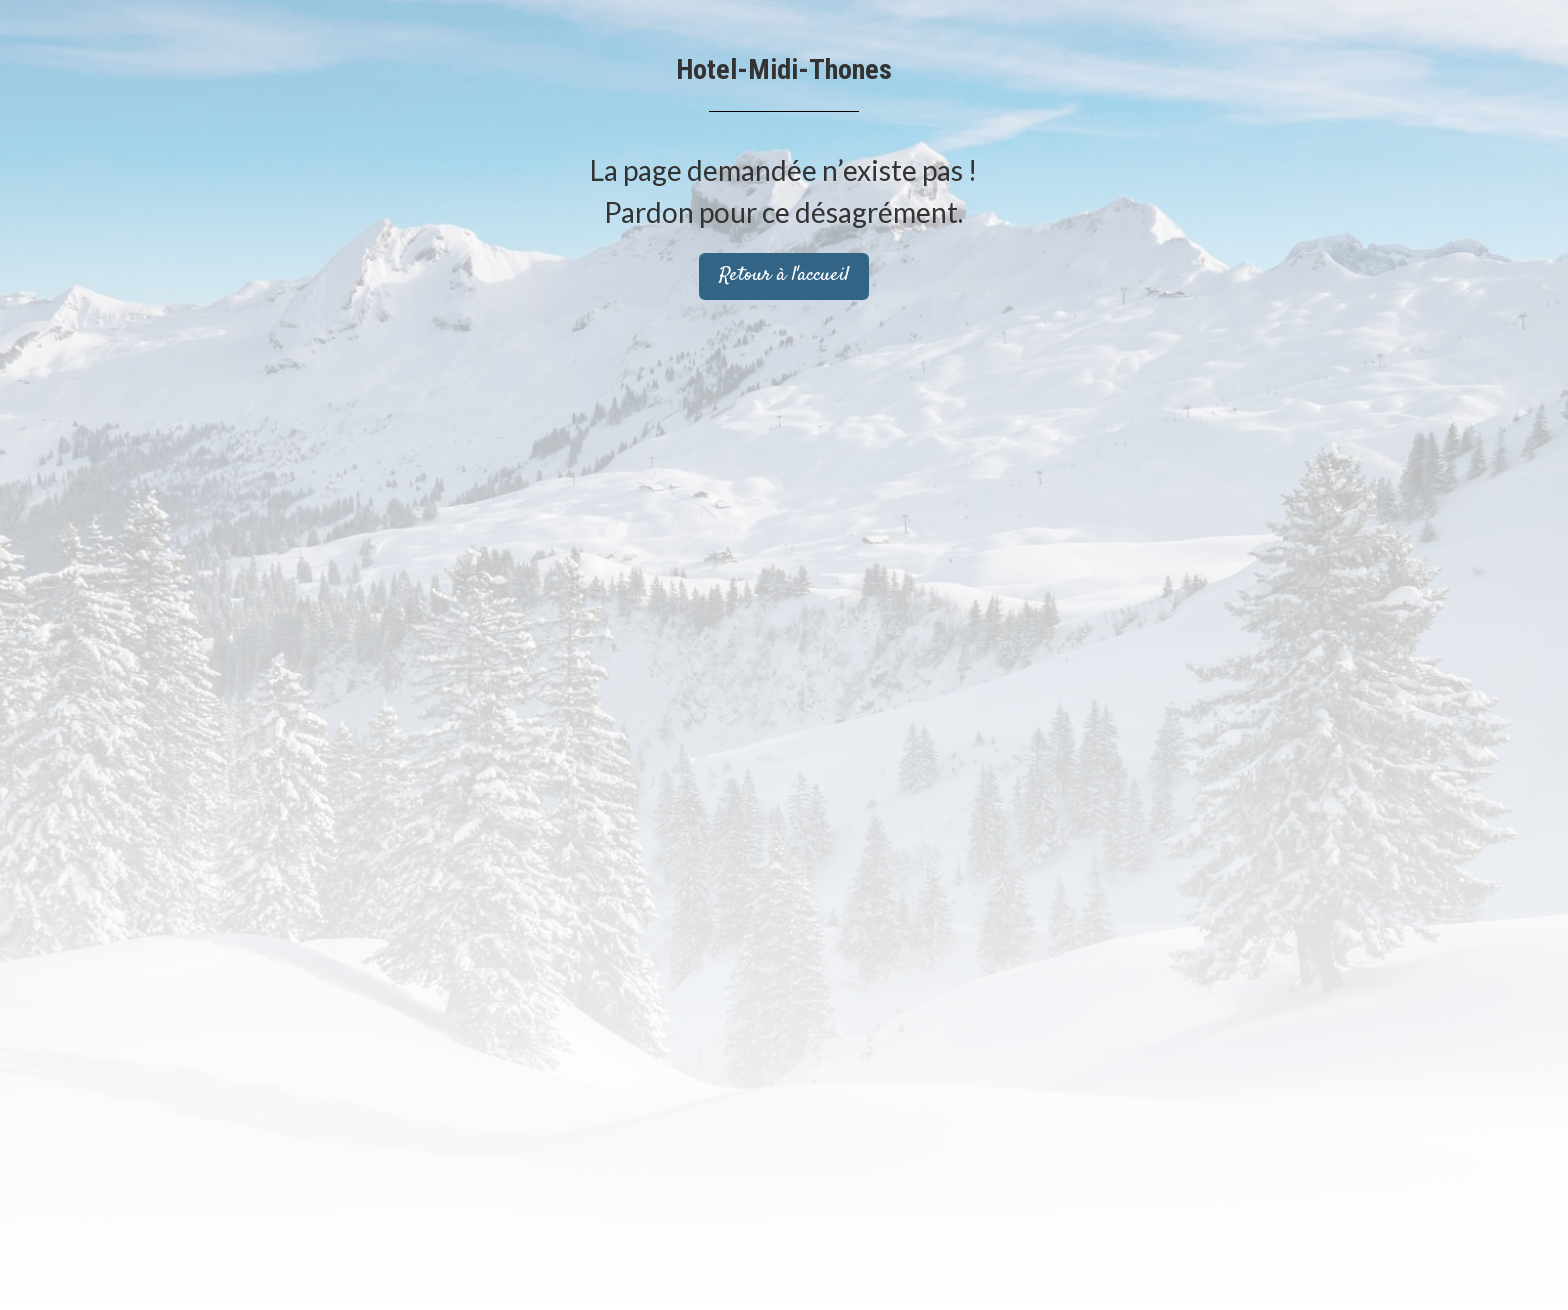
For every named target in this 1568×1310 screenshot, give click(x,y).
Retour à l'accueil (784, 275)
